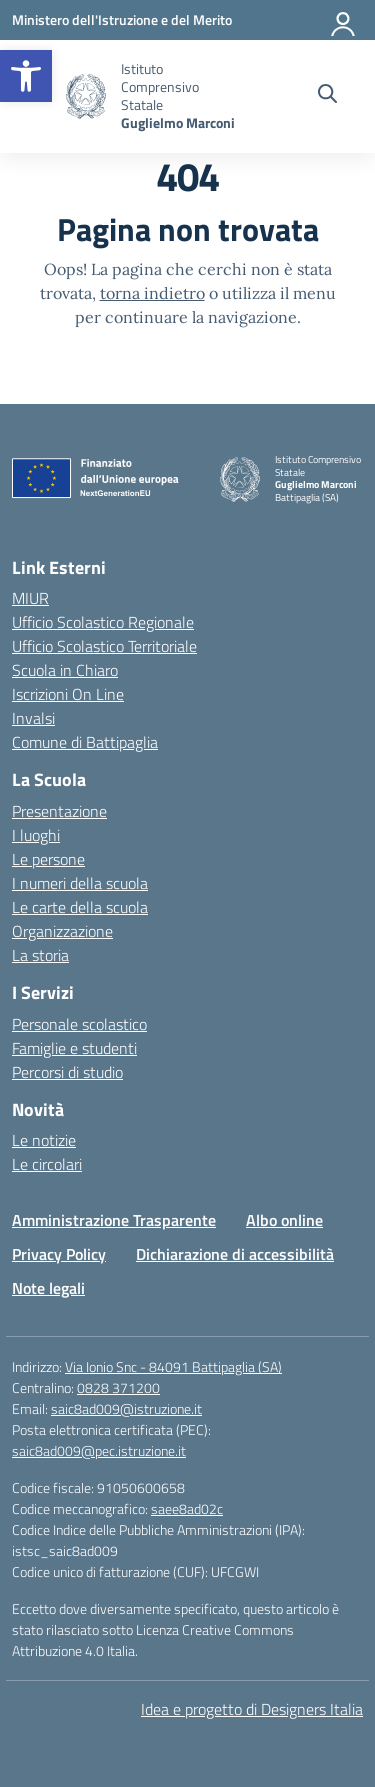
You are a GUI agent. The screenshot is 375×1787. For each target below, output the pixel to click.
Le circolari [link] (47, 1164)
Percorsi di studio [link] (67, 1072)
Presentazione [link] (59, 811)
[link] (26, 76)
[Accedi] (344, 20)
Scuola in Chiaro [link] (65, 670)
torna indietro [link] (152, 293)
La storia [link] (40, 955)
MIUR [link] (30, 598)
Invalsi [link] (33, 718)
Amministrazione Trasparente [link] (114, 1220)
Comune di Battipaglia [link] (85, 742)
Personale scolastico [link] (79, 1024)
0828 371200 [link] (118, 1387)
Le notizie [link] (44, 1140)
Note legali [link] (48, 1288)
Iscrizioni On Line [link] (68, 694)
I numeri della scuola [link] (80, 883)
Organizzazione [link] (62, 931)
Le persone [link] (48, 859)
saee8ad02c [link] (187, 1508)
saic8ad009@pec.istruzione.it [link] (99, 1450)
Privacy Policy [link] (59, 1254)
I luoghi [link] (36, 835)
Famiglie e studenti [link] (74, 1048)
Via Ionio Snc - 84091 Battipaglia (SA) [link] (173, 1366)
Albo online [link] (284, 1220)
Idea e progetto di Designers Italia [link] (252, 1709)
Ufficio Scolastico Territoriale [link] (104, 646)
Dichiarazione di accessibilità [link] (235, 1254)
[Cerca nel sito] (327, 96)
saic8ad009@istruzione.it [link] (126, 1408)
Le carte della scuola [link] (80, 907)
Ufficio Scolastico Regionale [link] (103, 622)
